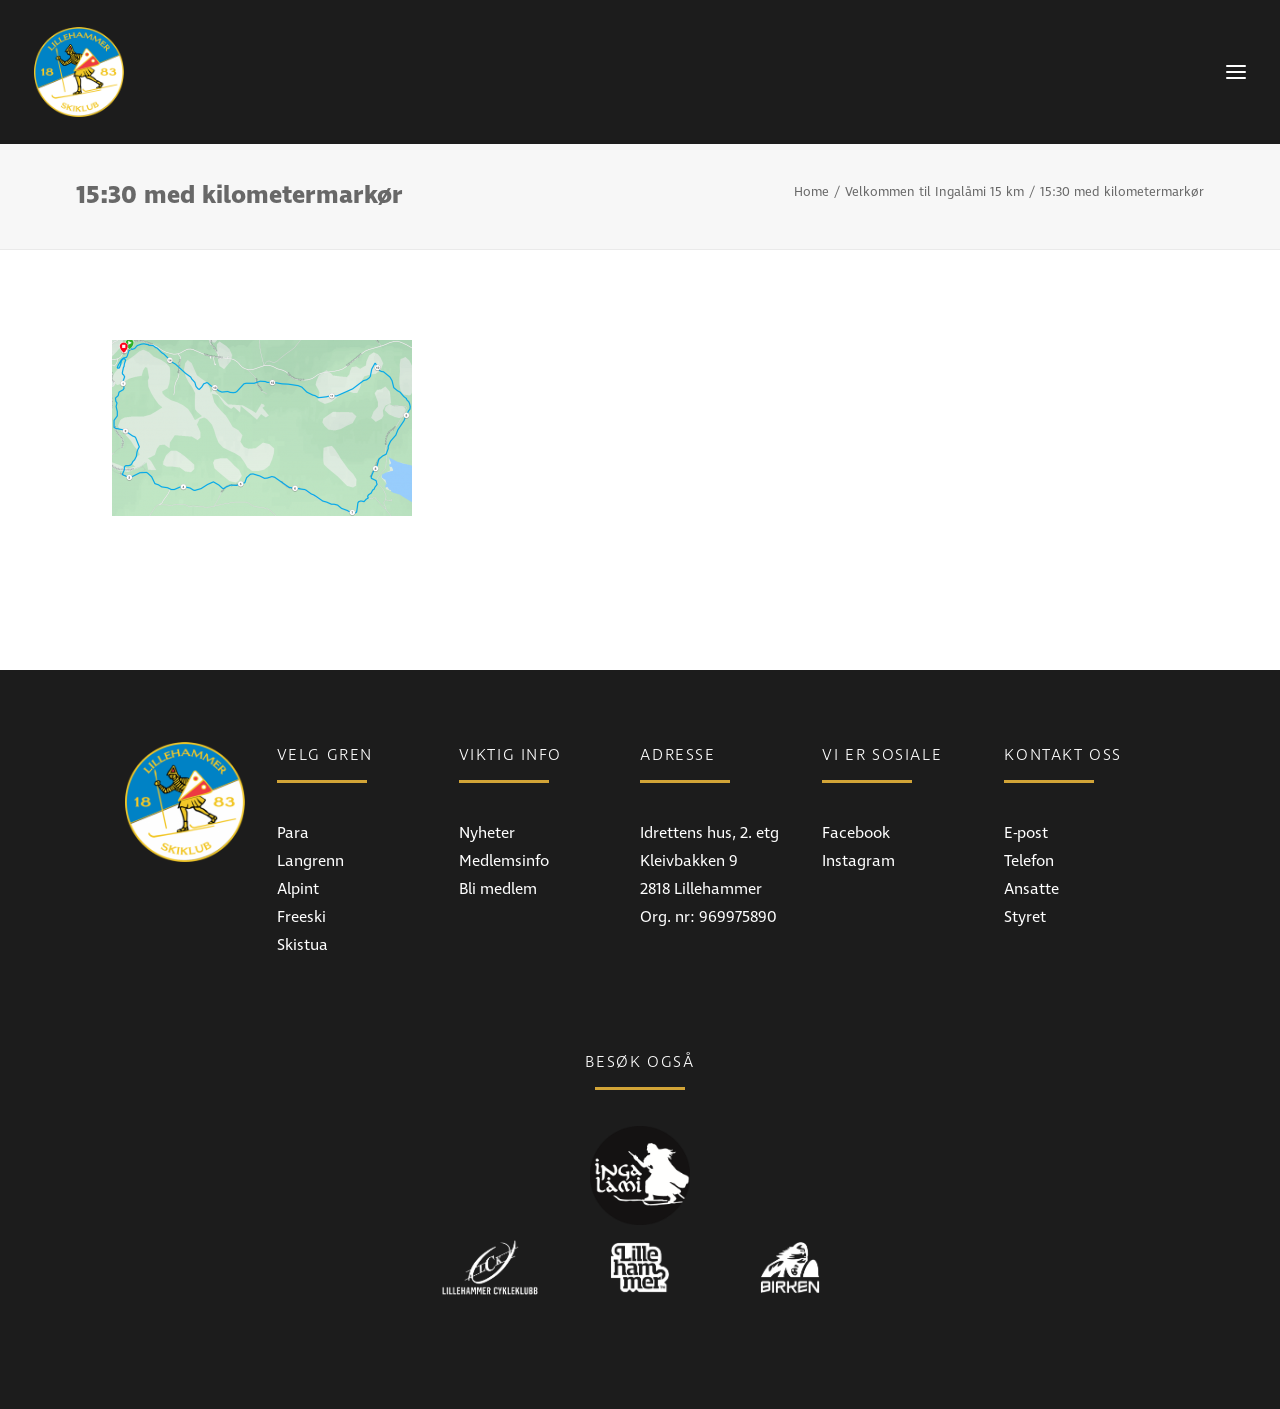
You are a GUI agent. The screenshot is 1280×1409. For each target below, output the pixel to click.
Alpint (298, 889)
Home (811, 192)
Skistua (302, 945)
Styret (1025, 917)
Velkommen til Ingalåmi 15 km (934, 192)
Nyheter (487, 833)
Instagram (858, 861)
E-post (1026, 833)
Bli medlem (498, 889)
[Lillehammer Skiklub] (79, 72)
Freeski (301, 917)
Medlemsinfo (504, 861)
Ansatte (1031, 889)
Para (293, 833)
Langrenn (310, 861)
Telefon (1029, 861)
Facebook (856, 833)
